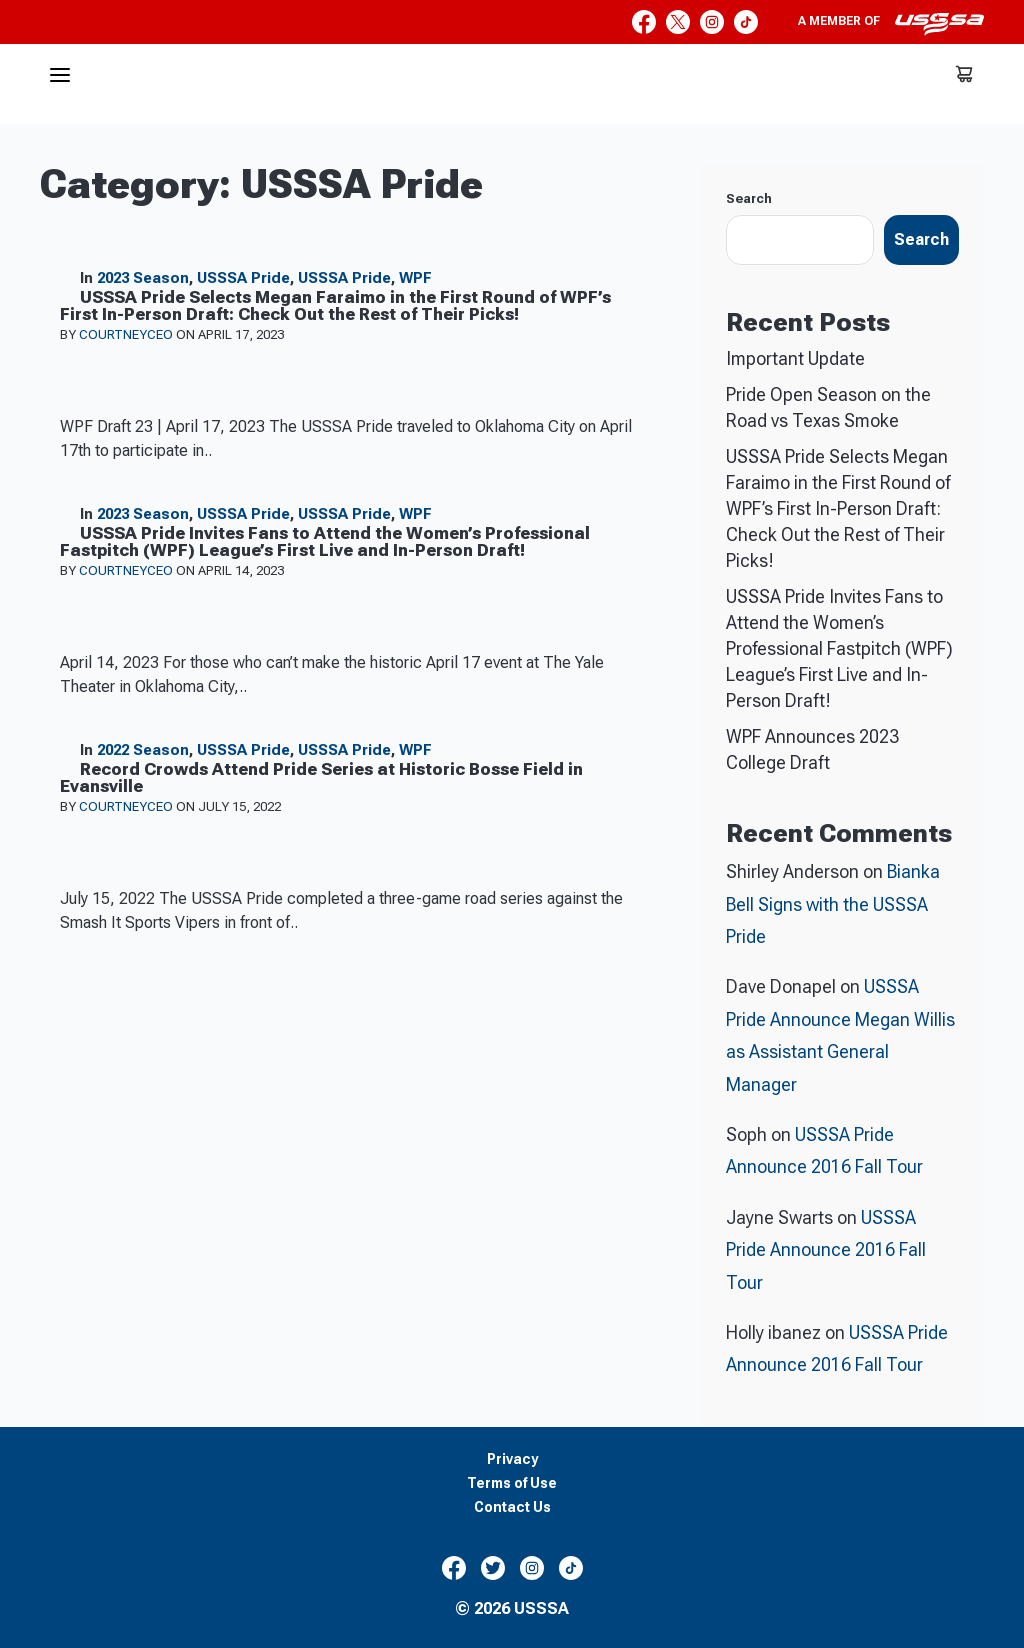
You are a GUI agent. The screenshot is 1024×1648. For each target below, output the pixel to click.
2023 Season (143, 278)
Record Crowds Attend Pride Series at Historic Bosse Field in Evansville (321, 777)
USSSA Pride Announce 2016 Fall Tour (826, 1250)
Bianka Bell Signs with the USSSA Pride (833, 904)
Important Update (795, 358)
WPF (415, 278)
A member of (891, 24)
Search (749, 198)
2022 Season (143, 750)
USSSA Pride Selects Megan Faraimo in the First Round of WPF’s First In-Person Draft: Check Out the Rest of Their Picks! (838, 508)
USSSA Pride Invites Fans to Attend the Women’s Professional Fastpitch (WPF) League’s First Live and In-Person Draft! (839, 648)
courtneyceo (127, 334)
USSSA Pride (243, 278)
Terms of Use (512, 1483)
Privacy (512, 1459)
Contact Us (512, 1507)
